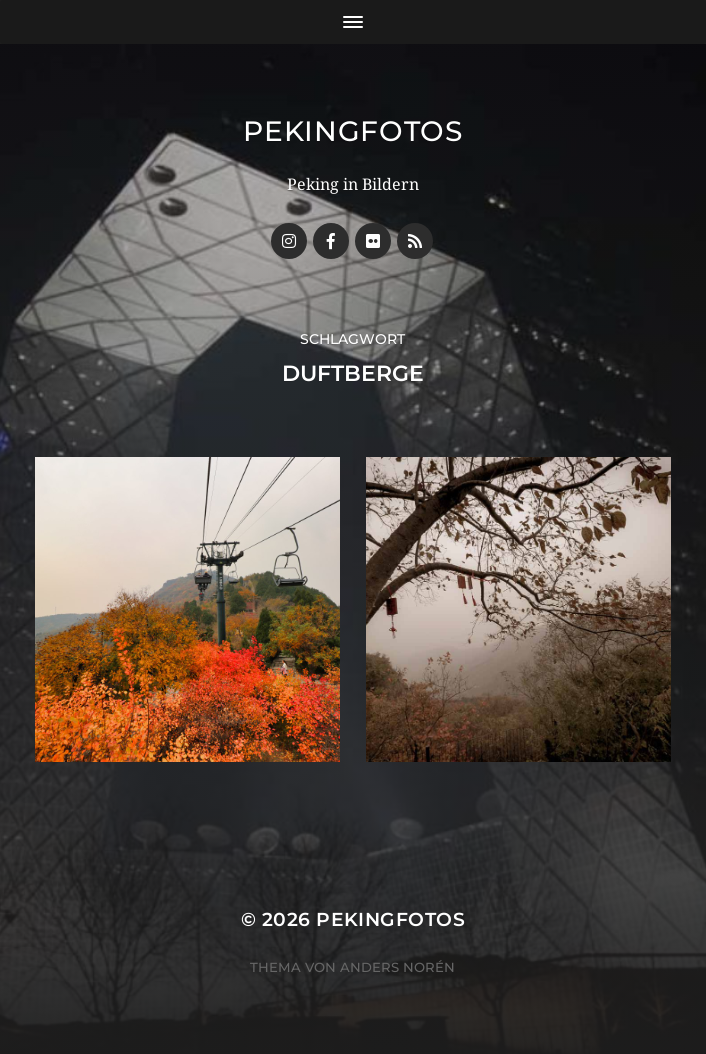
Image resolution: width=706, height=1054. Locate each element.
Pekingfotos (353, 131)
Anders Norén (397, 967)
